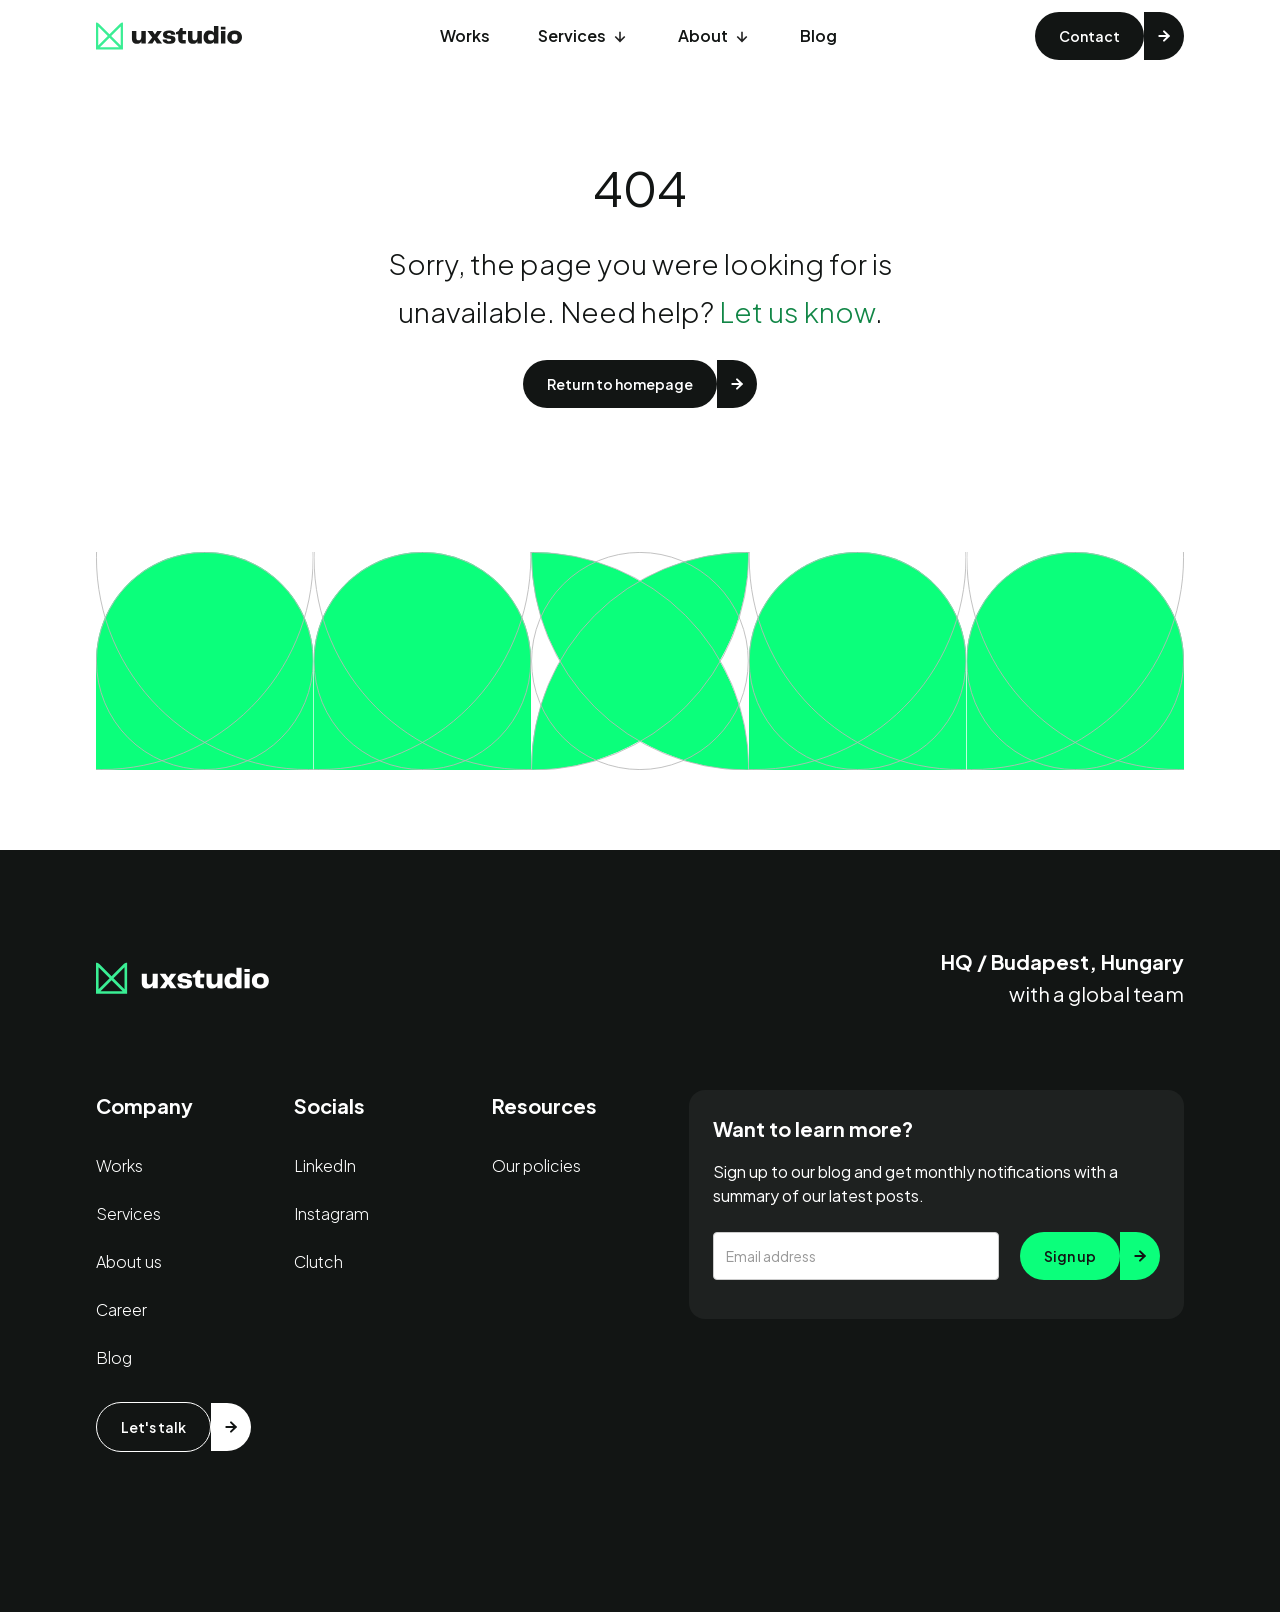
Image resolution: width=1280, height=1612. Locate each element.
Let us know (797, 311)
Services (572, 35)
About (703, 35)
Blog (818, 35)
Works (465, 35)
